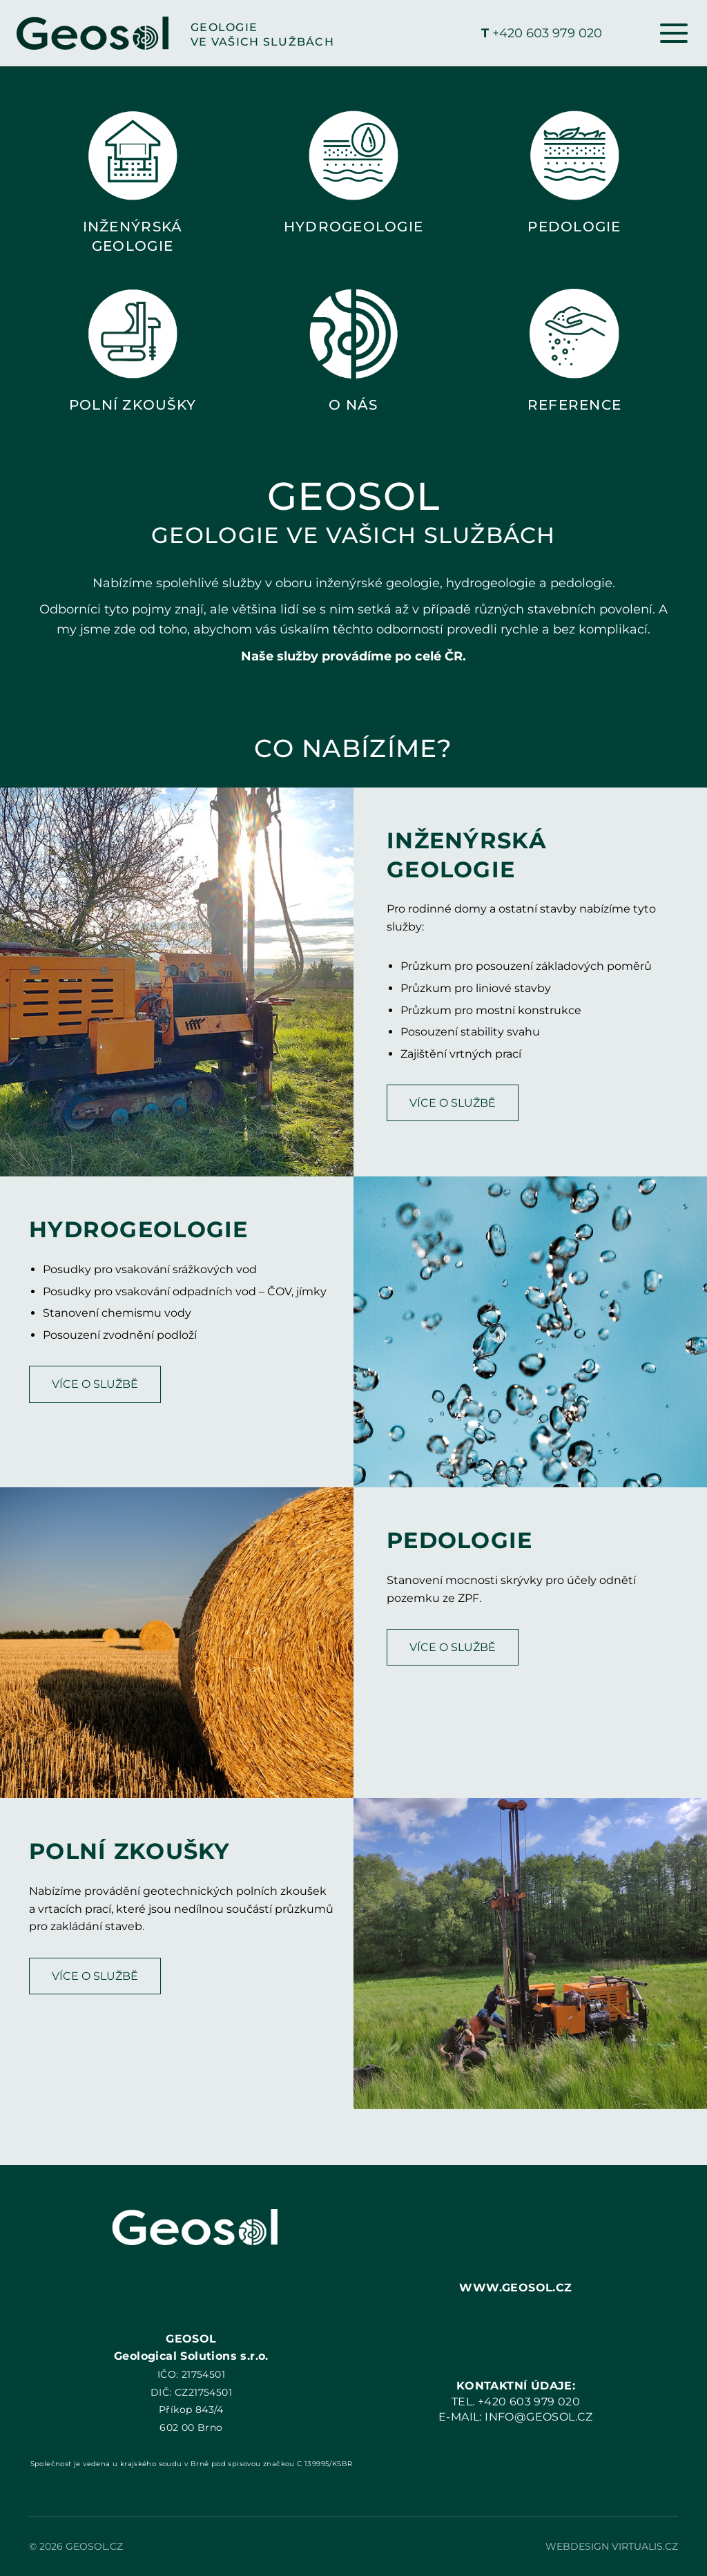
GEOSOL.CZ (94, 2546)
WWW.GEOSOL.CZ (515, 2287)
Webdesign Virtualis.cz (611, 2546)
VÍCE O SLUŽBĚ (452, 1102)
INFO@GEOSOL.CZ (539, 2416)
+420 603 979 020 (541, 33)
